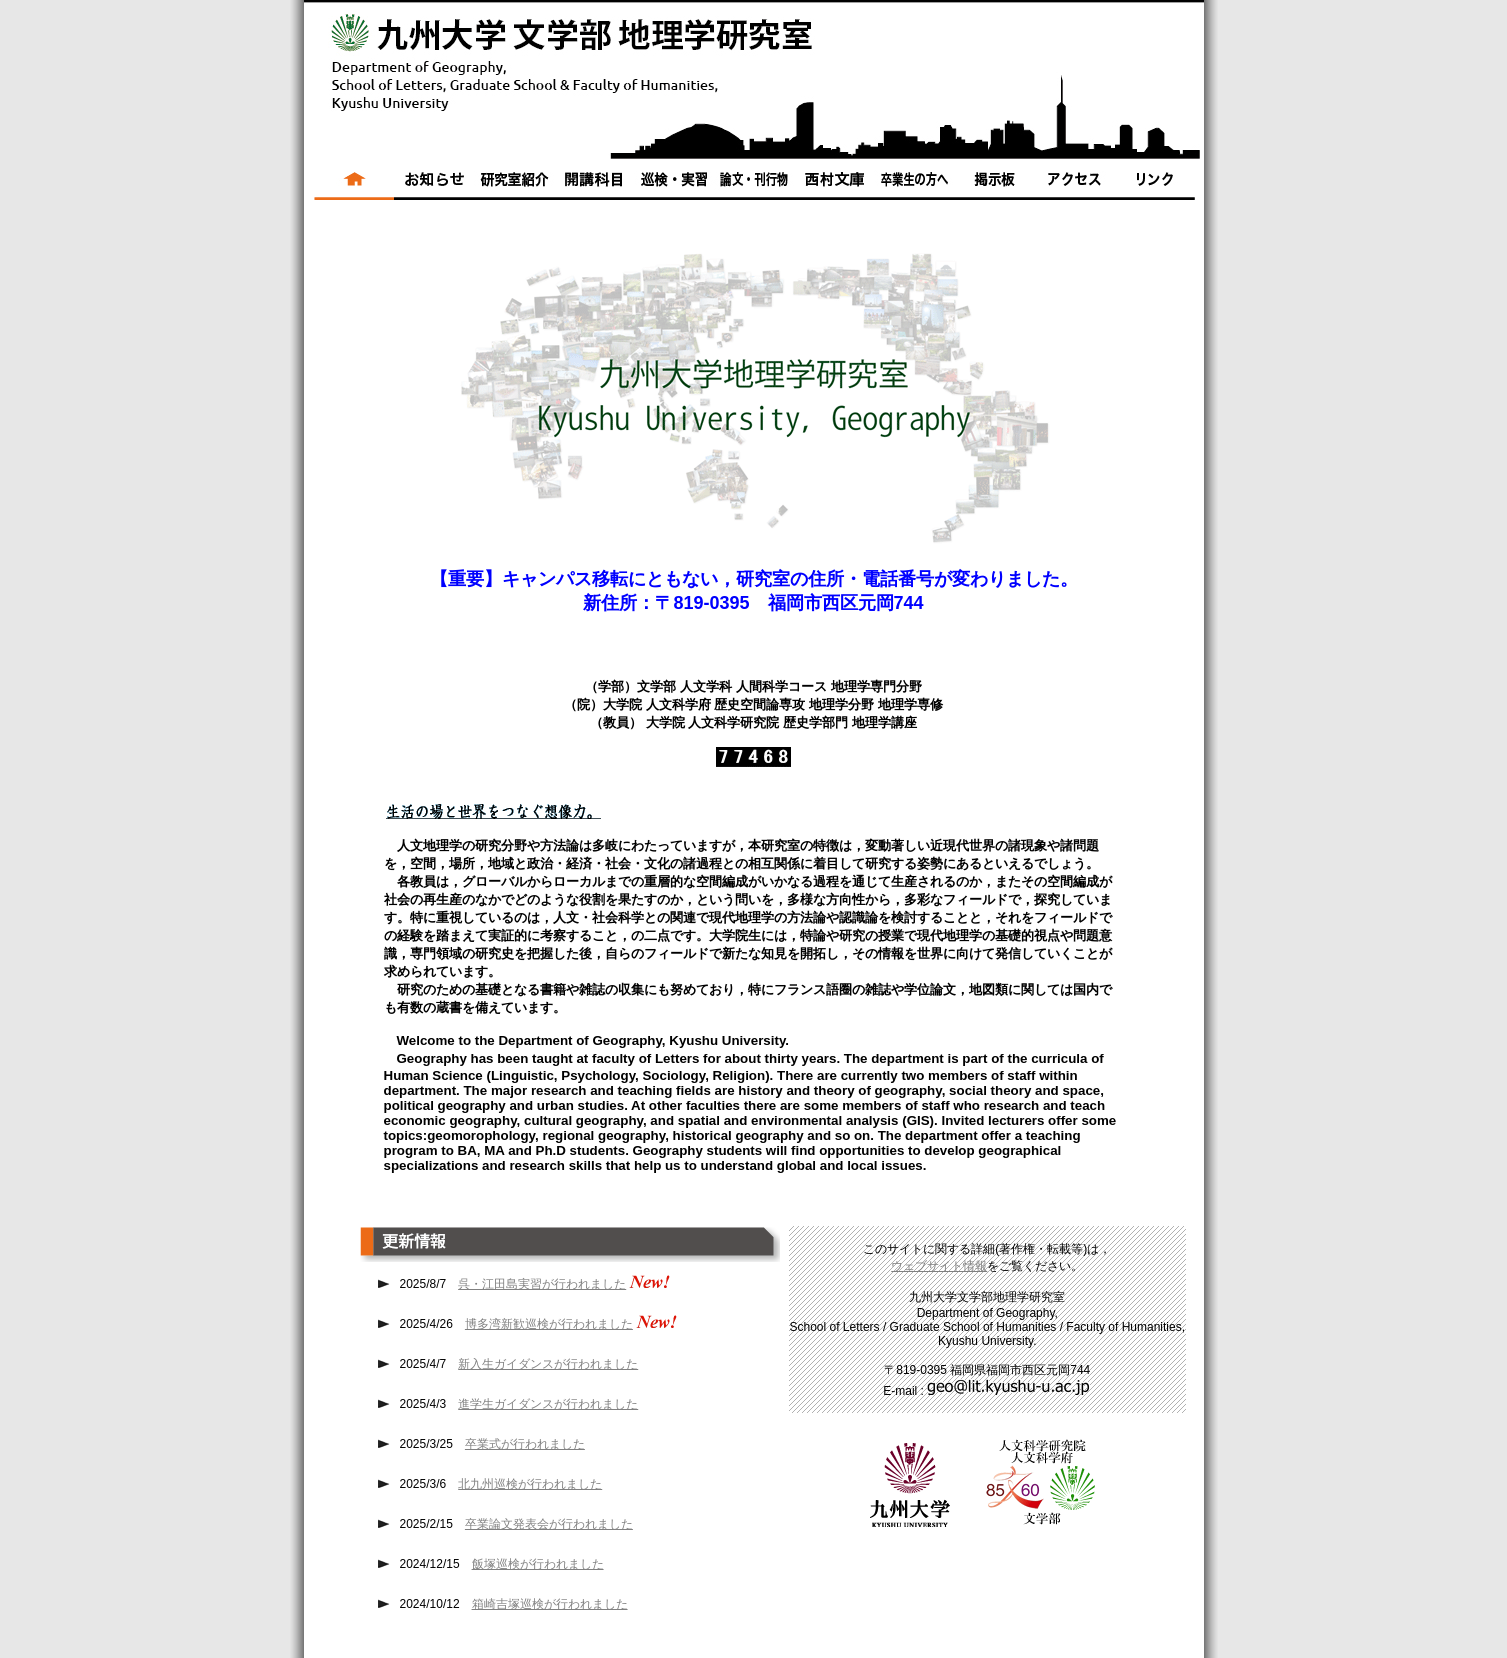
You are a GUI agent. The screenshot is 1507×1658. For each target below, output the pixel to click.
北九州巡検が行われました (530, 1484)
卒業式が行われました (525, 1444)
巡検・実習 (674, 185)
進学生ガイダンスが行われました (548, 1404)
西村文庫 (834, 185)
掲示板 (994, 185)
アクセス (1074, 185)
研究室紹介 (514, 185)
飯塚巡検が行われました (538, 1564)
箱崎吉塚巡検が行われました (550, 1604)
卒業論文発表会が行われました (549, 1524)
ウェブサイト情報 (939, 1266)
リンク (1159, 185)
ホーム (349, 185)
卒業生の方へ (914, 185)
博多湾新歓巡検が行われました (549, 1324)
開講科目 (594, 185)
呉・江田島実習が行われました (542, 1284)
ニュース (434, 185)
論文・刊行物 (754, 185)
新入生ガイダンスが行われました (548, 1364)
